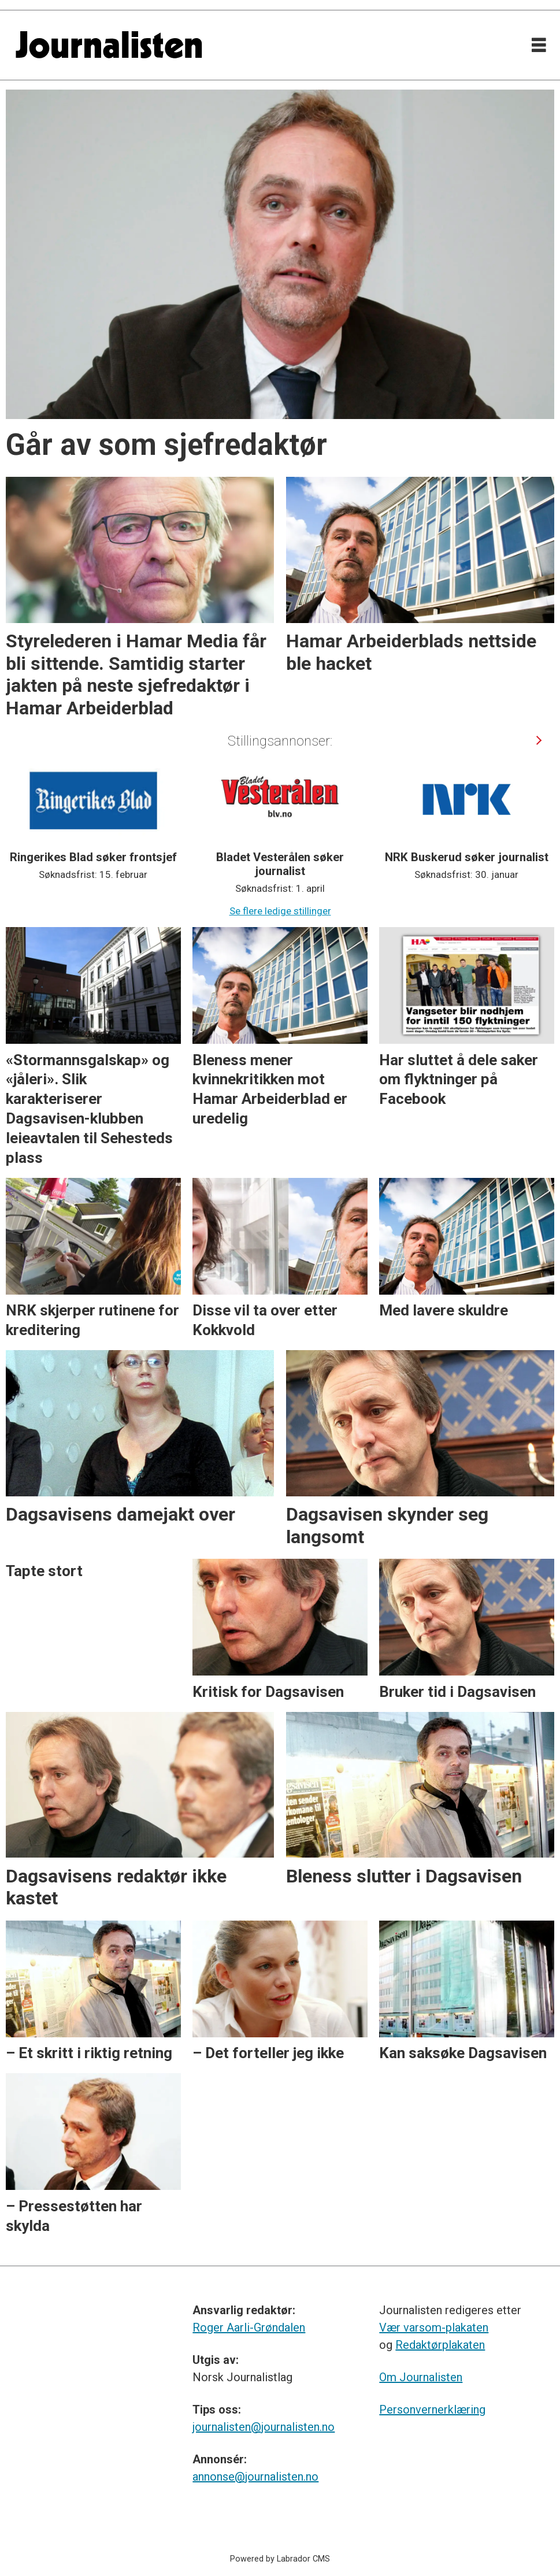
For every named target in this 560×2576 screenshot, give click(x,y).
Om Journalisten (420, 2377)
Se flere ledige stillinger (280, 911)
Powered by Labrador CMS (280, 2559)
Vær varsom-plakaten (433, 2327)
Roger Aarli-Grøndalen (248, 2327)
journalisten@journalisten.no (263, 2427)
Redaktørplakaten (440, 2345)
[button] (539, 740)
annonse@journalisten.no (255, 2477)
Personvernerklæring (432, 2409)
